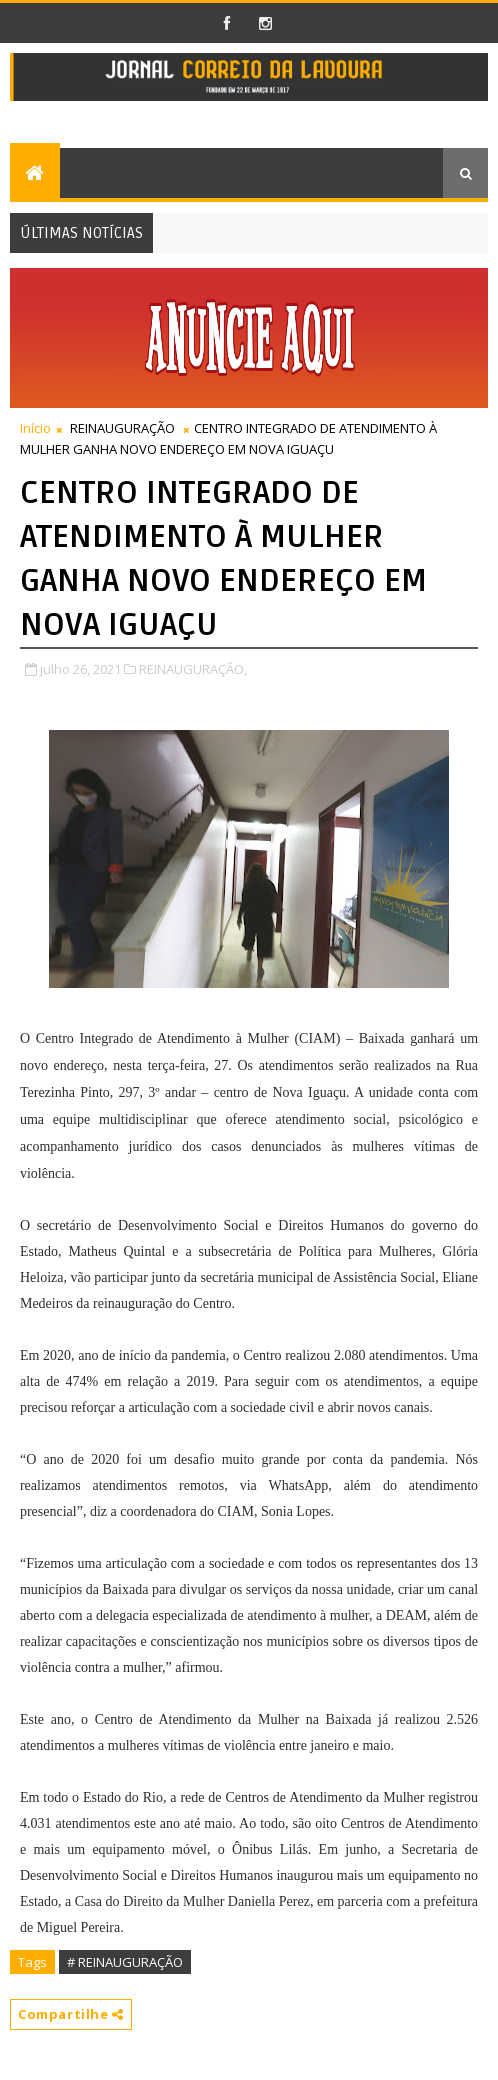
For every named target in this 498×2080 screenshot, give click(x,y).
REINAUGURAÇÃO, (193, 669)
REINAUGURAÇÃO (122, 428)
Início (35, 428)
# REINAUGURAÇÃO (125, 1962)
